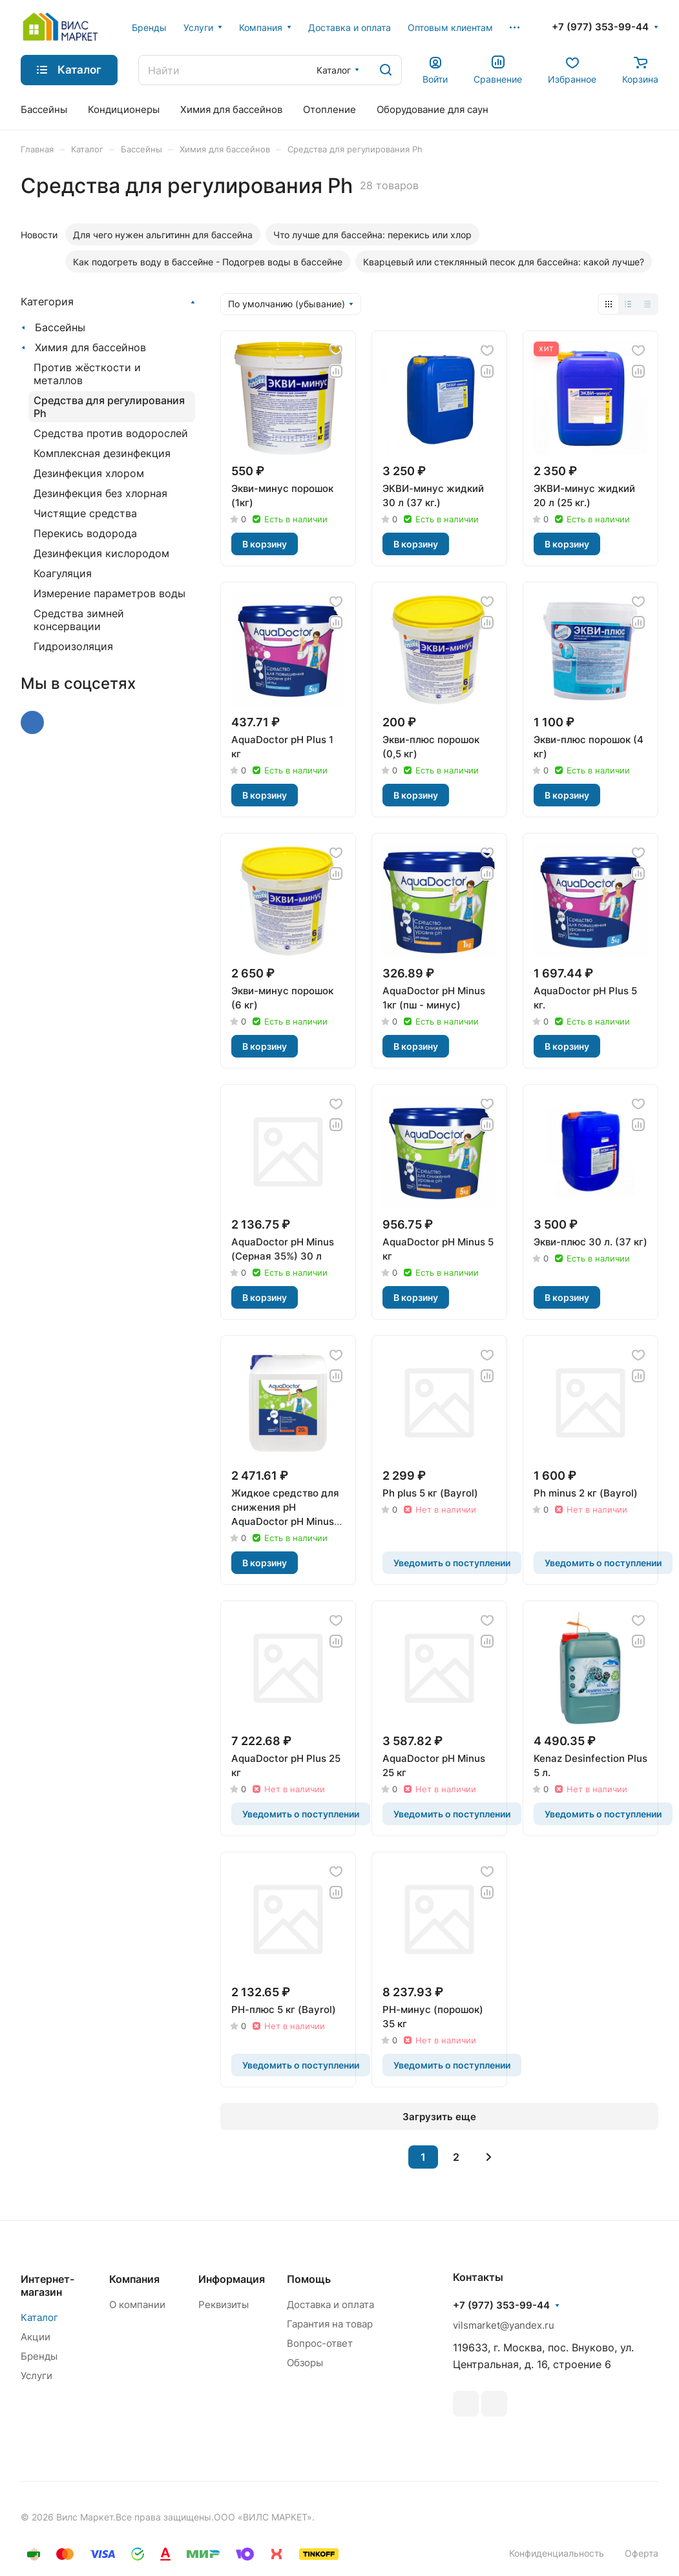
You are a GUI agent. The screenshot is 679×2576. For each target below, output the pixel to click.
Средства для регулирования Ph (109, 407)
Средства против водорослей (111, 433)
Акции (35, 2337)
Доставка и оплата (330, 2304)
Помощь (309, 2279)
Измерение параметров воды (109, 593)
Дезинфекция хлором (89, 473)
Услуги (36, 2375)
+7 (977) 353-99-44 (600, 27)
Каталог (39, 2317)
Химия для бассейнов (90, 347)
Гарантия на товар (330, 2324)
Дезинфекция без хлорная (100, 493)
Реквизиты (223, 2304)
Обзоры (305, 2362)
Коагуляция (63, 573)
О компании (137, 2304)
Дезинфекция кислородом (101, 553)
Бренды (39, 2356)
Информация (231, 2279)
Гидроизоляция (73, 646)
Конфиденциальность (556, 2553)
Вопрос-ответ (320, 2343)
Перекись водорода (85, 533)
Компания (134, 2279)
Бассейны (60, 327)
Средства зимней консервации (79, 620)
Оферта (641, 2553)
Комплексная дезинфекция (102, 453)
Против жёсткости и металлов (87, 374)
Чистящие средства (85, 513)
